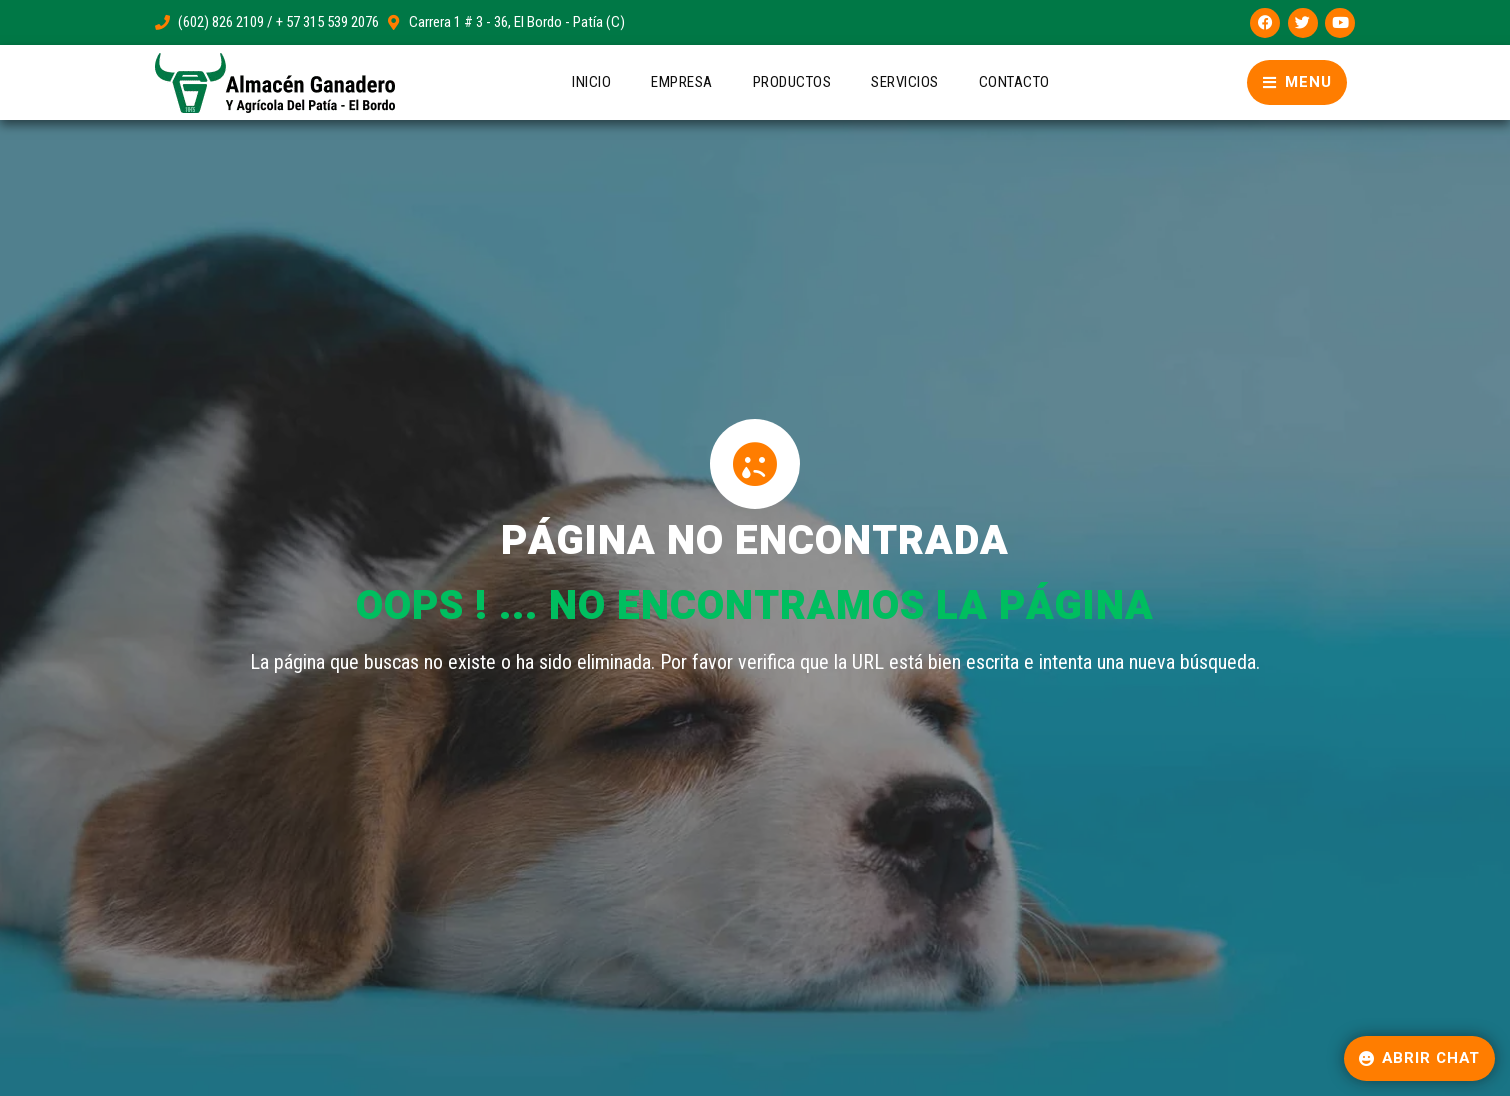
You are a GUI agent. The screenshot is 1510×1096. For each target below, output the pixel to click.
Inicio (591, 82)
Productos (792, 82)
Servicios (905, 82)
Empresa (682, 82)
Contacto (1014, 82)
